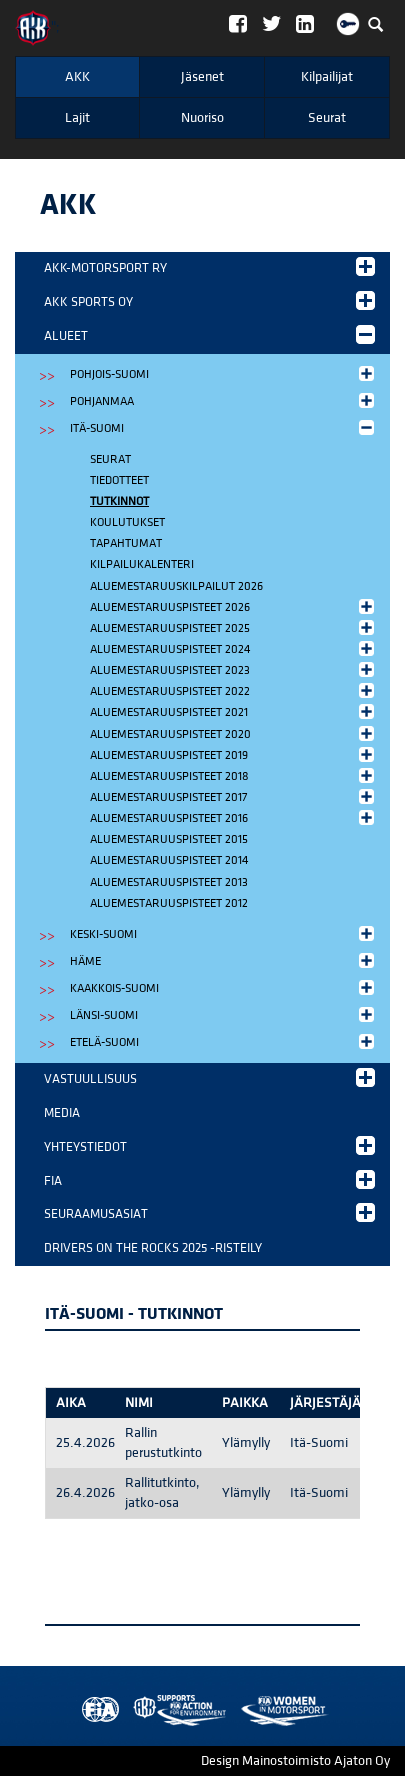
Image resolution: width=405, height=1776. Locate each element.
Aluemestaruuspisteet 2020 (234, 733)
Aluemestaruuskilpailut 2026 (176, 586)
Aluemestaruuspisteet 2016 (234, 817)
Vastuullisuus (209, 1077)
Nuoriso (202, 118)
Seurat (327, 118)
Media (62, 1113)
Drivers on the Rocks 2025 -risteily (153, 1248)
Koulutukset (127, 522)
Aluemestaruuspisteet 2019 (234, 754)
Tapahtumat (126, 543)
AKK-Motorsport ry (209, 266)
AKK (77, 77)
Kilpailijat (327, 77)
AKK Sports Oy (209, 300)
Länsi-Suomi (224, 1014)
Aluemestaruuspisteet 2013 (169, 882)
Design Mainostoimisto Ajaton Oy (295, 1761)
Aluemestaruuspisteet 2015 (169, 839)
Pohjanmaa (224, 400)
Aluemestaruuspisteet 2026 (234, 606)
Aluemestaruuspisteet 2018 (234, 775)
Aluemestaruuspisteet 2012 (169, 903)
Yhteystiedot (209, 1145)
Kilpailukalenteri (142, 564)
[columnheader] (81, 1403)
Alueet (209, 334)
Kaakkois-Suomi (224, 987)
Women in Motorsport (175, 1710)
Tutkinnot (119, 501)
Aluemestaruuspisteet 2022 (234, 690)
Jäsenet (202, 77)
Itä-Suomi (224, 427)
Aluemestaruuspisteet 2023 (234, 669)
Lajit (77, 118)
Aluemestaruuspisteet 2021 (234, 711)
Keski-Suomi (224, 933)
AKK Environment (136, 1710)
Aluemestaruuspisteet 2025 (234, 627)
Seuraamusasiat (209, 1212)
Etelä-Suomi (224, 1041)
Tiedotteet (119, 480)
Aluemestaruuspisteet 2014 (169, 860)
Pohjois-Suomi (224, 373)
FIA (209, 1179)
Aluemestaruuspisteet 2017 (234, 796)
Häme (224, 960)
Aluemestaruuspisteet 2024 (234, 648)
